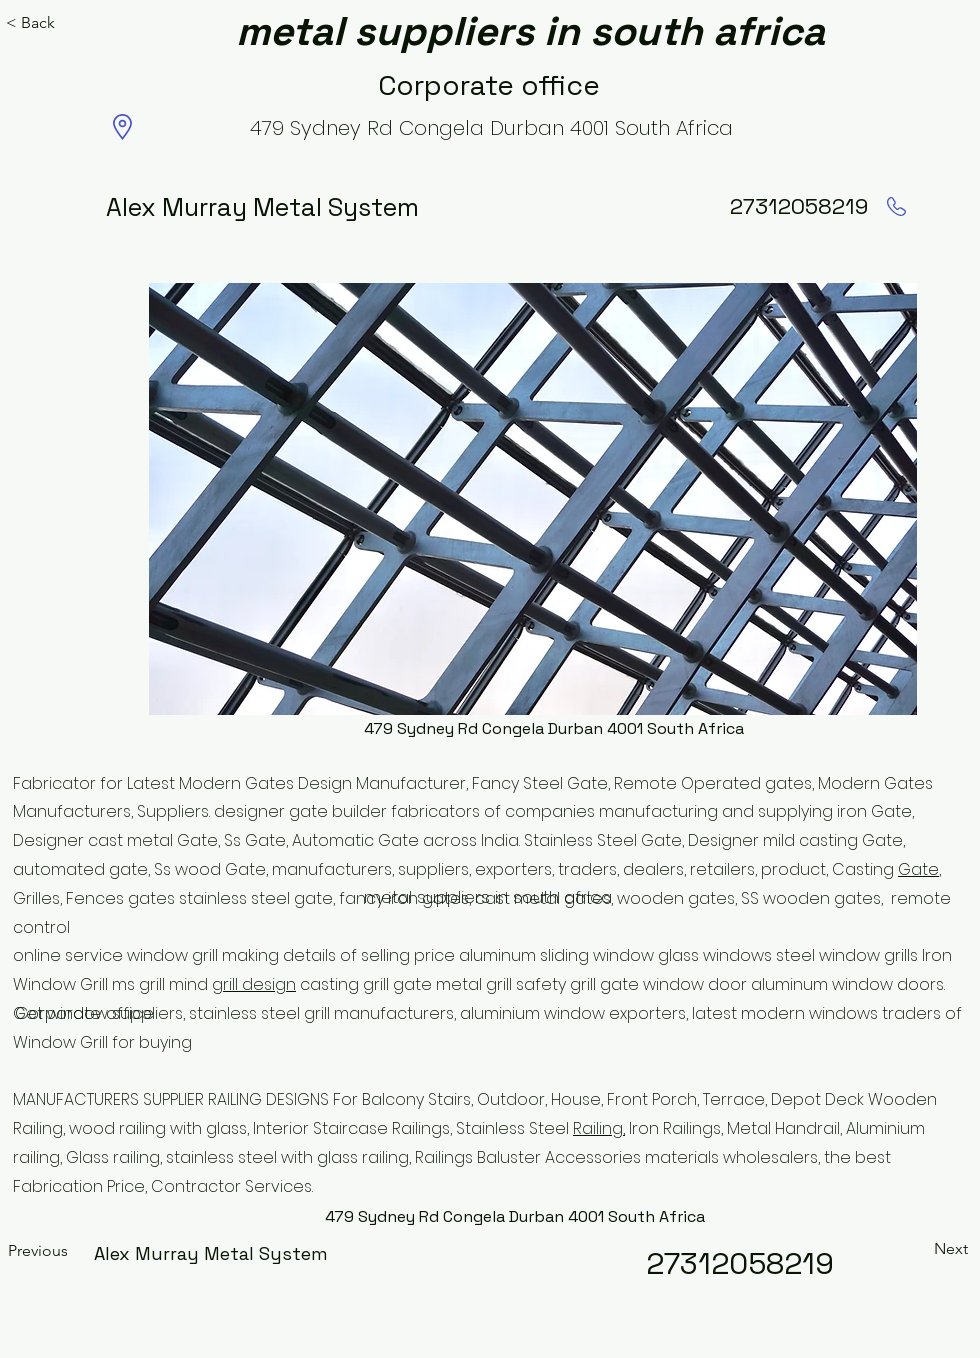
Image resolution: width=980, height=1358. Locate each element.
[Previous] (74, 1251)
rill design (259, 984)
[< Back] (36, 23)
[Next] (928, 1249)
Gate (918, 869)
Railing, (599, 1128)
